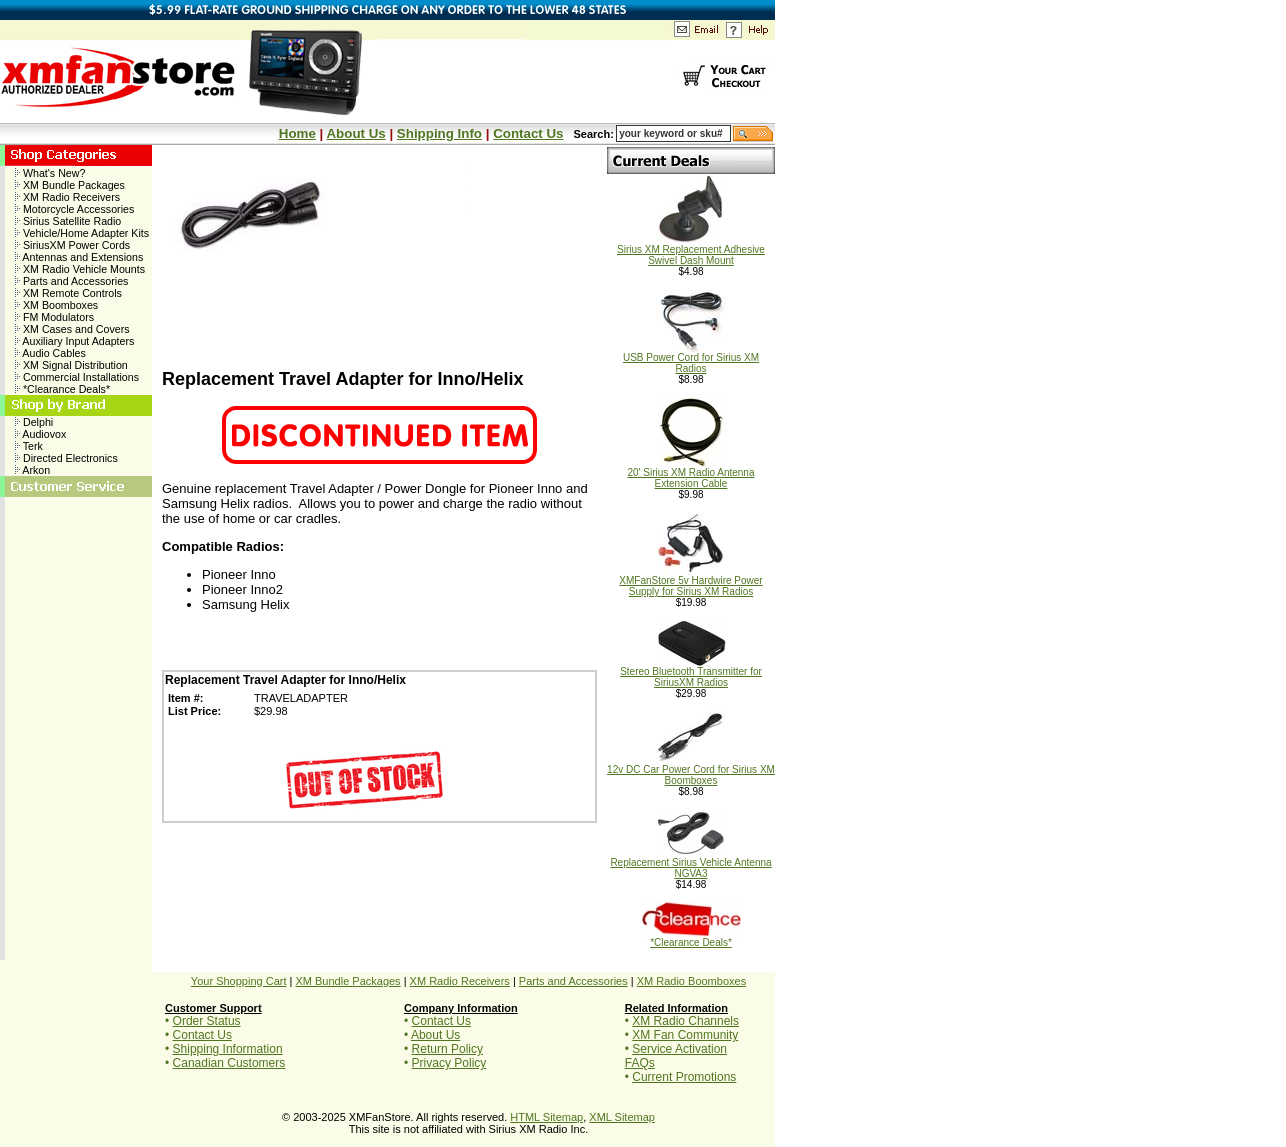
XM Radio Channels (685, 1021)
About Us (355, 133)
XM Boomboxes (56, 305)
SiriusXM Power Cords (72, 245)
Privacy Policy (449, 1063)
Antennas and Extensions (79, 257)
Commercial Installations (77, 377)
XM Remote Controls (68, 293)
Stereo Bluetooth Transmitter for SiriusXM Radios (691, 672)
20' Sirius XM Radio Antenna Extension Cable (691, 473)
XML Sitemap (622, 1117)
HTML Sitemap (546, 1117)
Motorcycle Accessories (74, 209)
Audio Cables (50, 353)
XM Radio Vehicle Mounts (80, 269)
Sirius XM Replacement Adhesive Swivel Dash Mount (691, 250)
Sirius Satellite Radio (68, 221)
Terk (29, 446)
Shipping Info (439, 133)
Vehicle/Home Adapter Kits (82, 233)
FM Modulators (54, 317)
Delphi (34, 422)
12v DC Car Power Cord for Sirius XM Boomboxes (691, 770)
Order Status (207, 1021)
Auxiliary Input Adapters (74, 341)
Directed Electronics (66, 458)
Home (297, 133)
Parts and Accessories (71, 281)
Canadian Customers (229, 1063)
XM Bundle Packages (70, 185)
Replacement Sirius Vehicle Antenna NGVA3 (690, 863)
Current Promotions (684, 1077)
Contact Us (528, 133)
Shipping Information (228, 1049)
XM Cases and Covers (72, 329)
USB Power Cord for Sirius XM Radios (691, 358)
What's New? (50, 173)
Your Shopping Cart (239, 981)
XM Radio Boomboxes (691, 981)
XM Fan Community (685, 1035)
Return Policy (447, 1049)
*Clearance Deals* (62, 389)
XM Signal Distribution (71, 365)
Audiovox (40, 434)
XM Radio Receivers (67, 197)
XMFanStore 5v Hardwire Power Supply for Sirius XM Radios (690, 581)
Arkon (32, 470)
